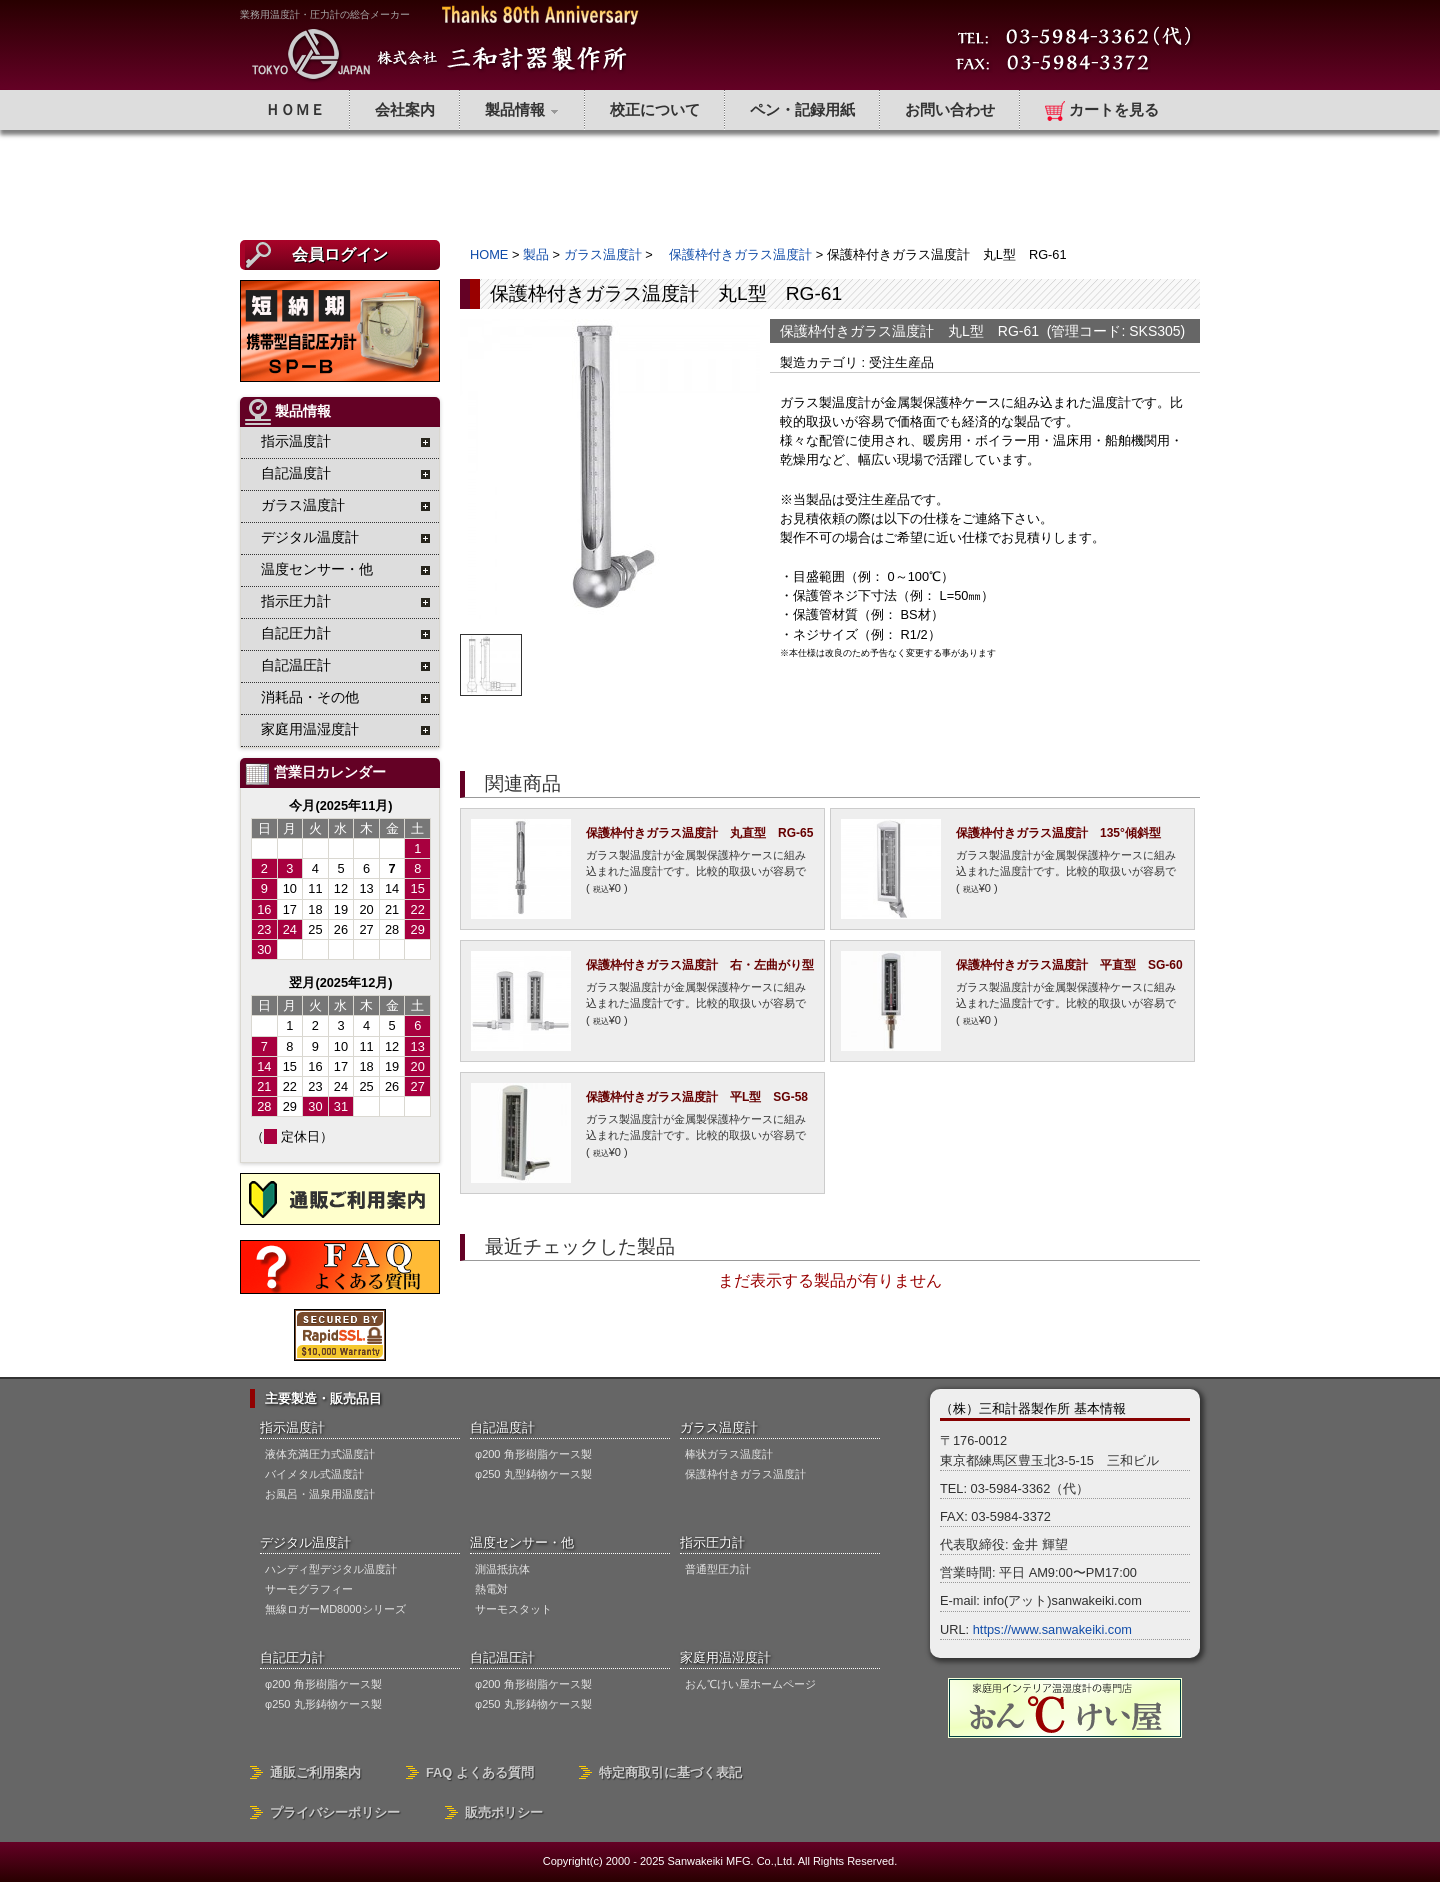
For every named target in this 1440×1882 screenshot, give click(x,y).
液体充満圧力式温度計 (320, 1454)
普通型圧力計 (718, 1569)
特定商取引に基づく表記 (670, 1772)
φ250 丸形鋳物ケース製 (323, 1704)
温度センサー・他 (522, 1542)
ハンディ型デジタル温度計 (331, 1569)
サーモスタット (513, 1609)
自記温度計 (502, 1427)
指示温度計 (292, 1427)
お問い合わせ (950, 109)
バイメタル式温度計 (314, 1474)
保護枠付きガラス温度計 (734, 254)
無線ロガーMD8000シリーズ (335, 1609)
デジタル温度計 (305, 1542)
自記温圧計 (502, 1657)
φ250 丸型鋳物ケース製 (533, 1474)
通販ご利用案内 (315, 1772)
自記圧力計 (292, 1657)
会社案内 (405, 109)
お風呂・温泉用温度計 (320, 1494)
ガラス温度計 (603, 254)
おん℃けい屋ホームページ (750, 1684)
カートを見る (1102, 111)
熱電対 (491, 1589)
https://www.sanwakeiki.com (1052, 1629)
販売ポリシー (504, 1812)
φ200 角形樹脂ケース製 (533, 1454)
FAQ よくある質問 (480, 1772)
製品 (536, 254)
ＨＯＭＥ (295, 109)
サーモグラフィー (309, 1589)
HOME (489, 254)
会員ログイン (340, 254)
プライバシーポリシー (335, 1812)
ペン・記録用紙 (802, 109)
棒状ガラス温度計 (729, 1454)
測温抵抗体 (502, 1569)
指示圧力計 (712, 1542)
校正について (655, 109)
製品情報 (522, 109)
